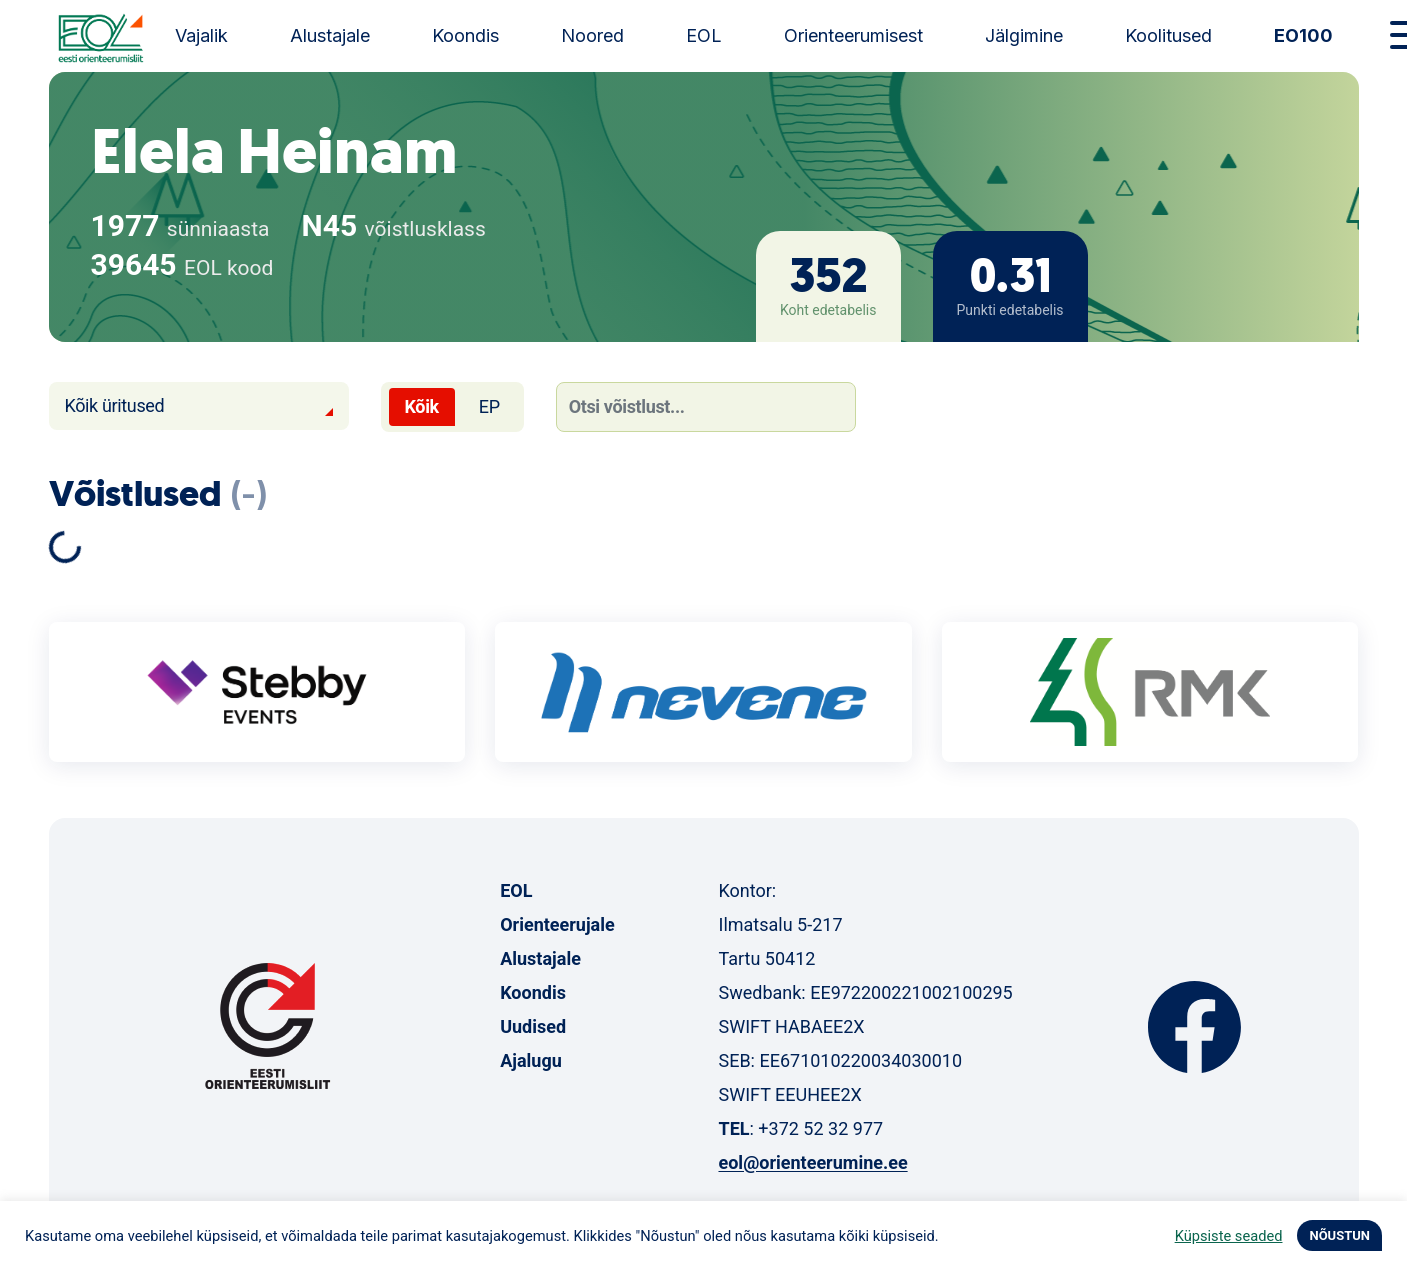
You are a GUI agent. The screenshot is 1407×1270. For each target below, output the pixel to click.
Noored (592, 35)
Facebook (1194, 1027)
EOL (704, 35)
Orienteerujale (557, 924)
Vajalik (201, 35)
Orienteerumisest (853, 35)
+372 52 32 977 (820, 1128)
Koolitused (1168, 35)
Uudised (533, 1026)
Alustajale (330, 35)
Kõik (422, 406)
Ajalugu (531, 1060)
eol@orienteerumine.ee (812, 1162)
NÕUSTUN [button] (1339, 1235)
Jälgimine (1024, 35)
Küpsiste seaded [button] (1229, 1236)
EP (489, 406)
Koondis (465, 35)
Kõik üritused (115, 405)
